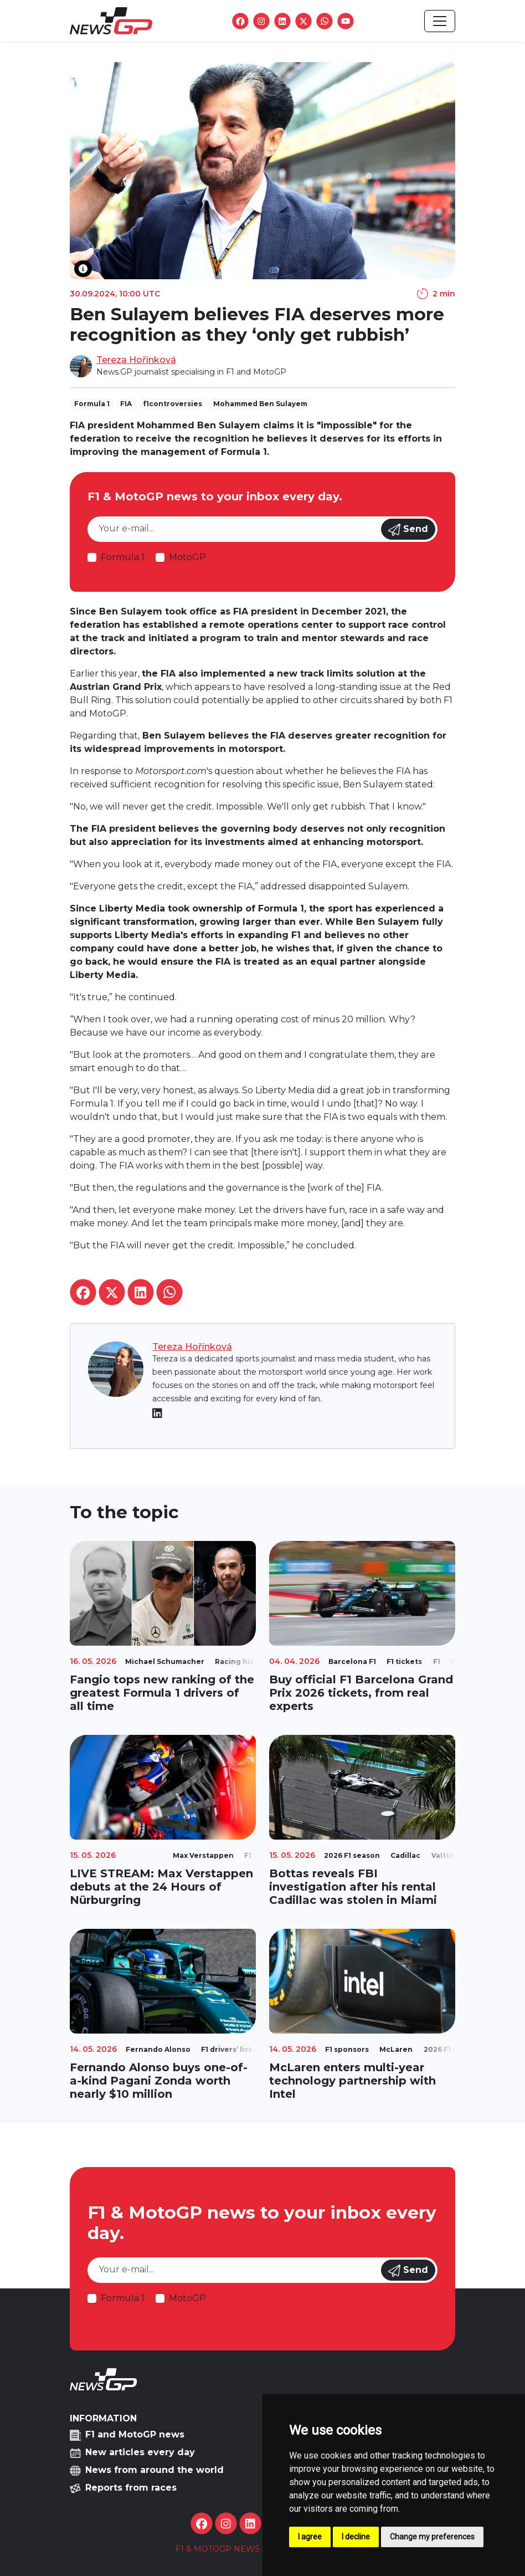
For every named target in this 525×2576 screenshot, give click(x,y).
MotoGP (187, 557)
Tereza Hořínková (136, 360)
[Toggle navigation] (439, 21)
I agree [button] (310, 2536)
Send (408, 530)
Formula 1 (123, 557)
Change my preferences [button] (432, 2536)
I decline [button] (356, 2536)
